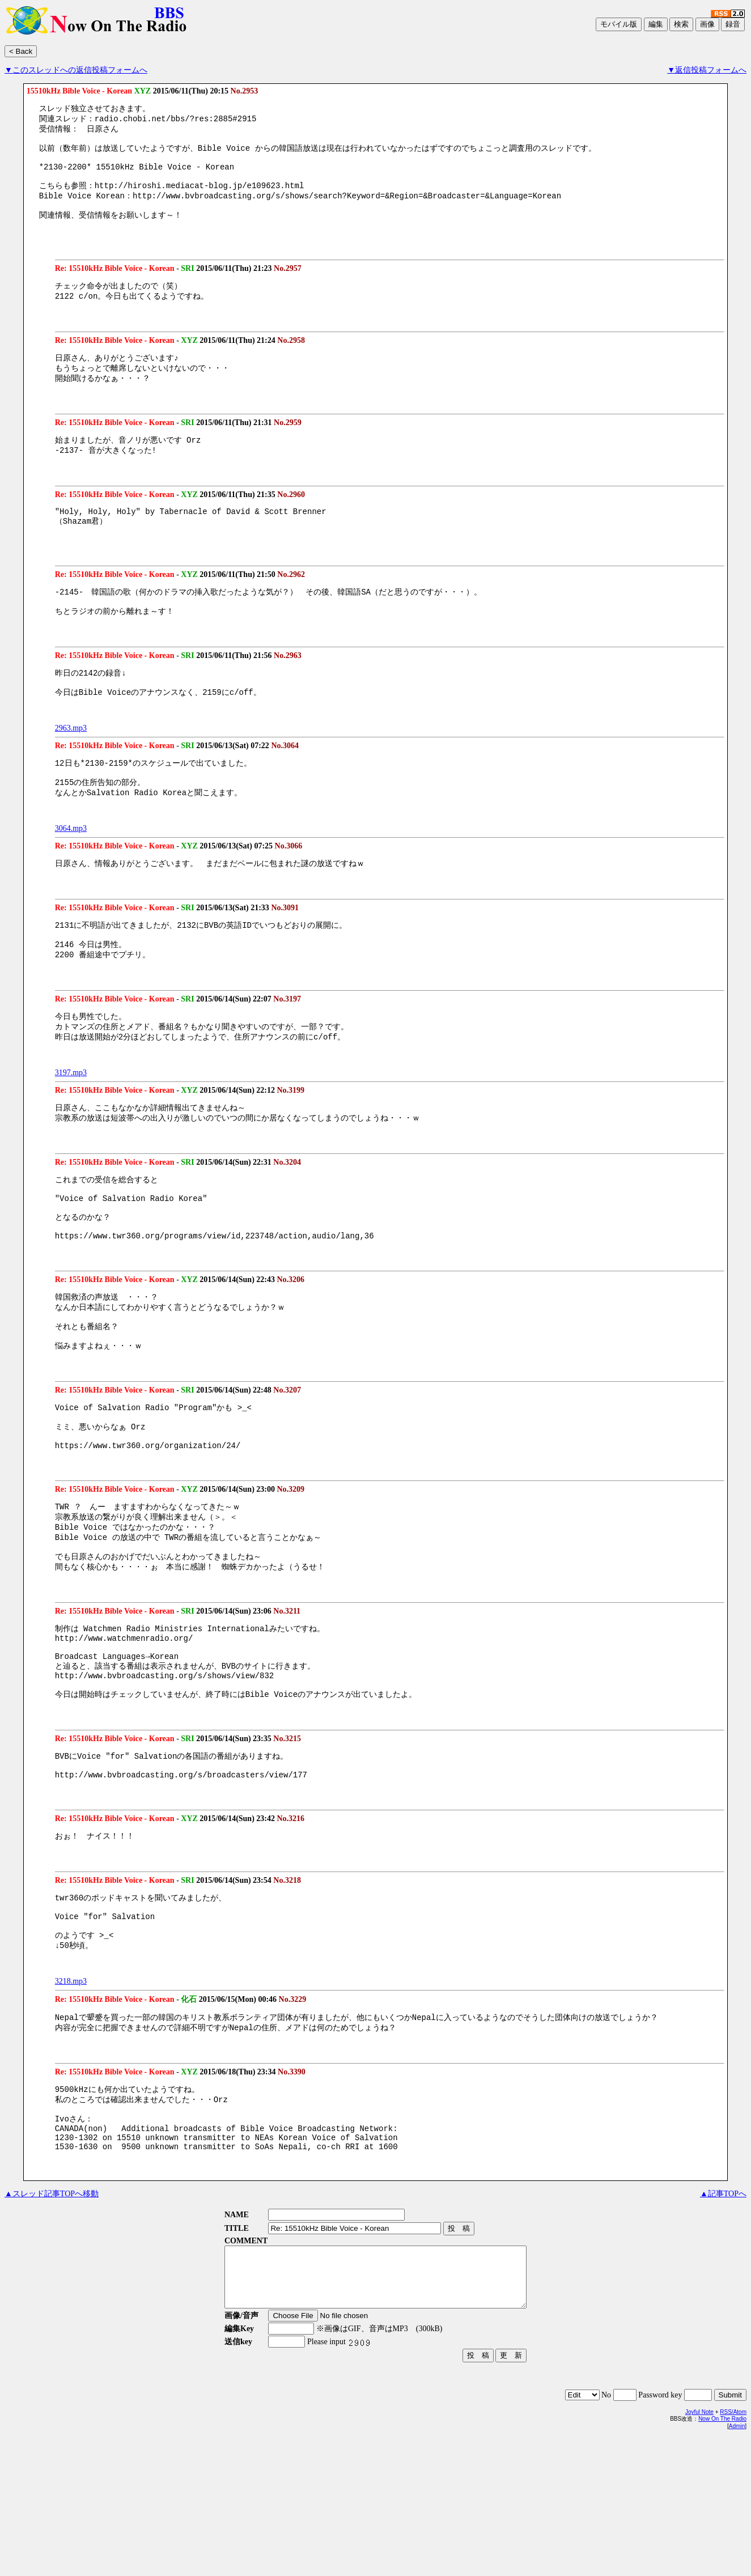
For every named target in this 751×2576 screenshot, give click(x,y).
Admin (737, 2565)
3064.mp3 (71, 870)
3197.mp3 (71, 1124)
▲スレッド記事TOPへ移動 (52, 2320)
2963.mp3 (71, 765)
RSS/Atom (733, 2551)
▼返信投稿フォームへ (706, 70)
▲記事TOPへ (723, 2320)
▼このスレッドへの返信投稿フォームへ (76, 70)
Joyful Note (699, 2551)
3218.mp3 (71, 2095)
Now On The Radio (722, 2557)
